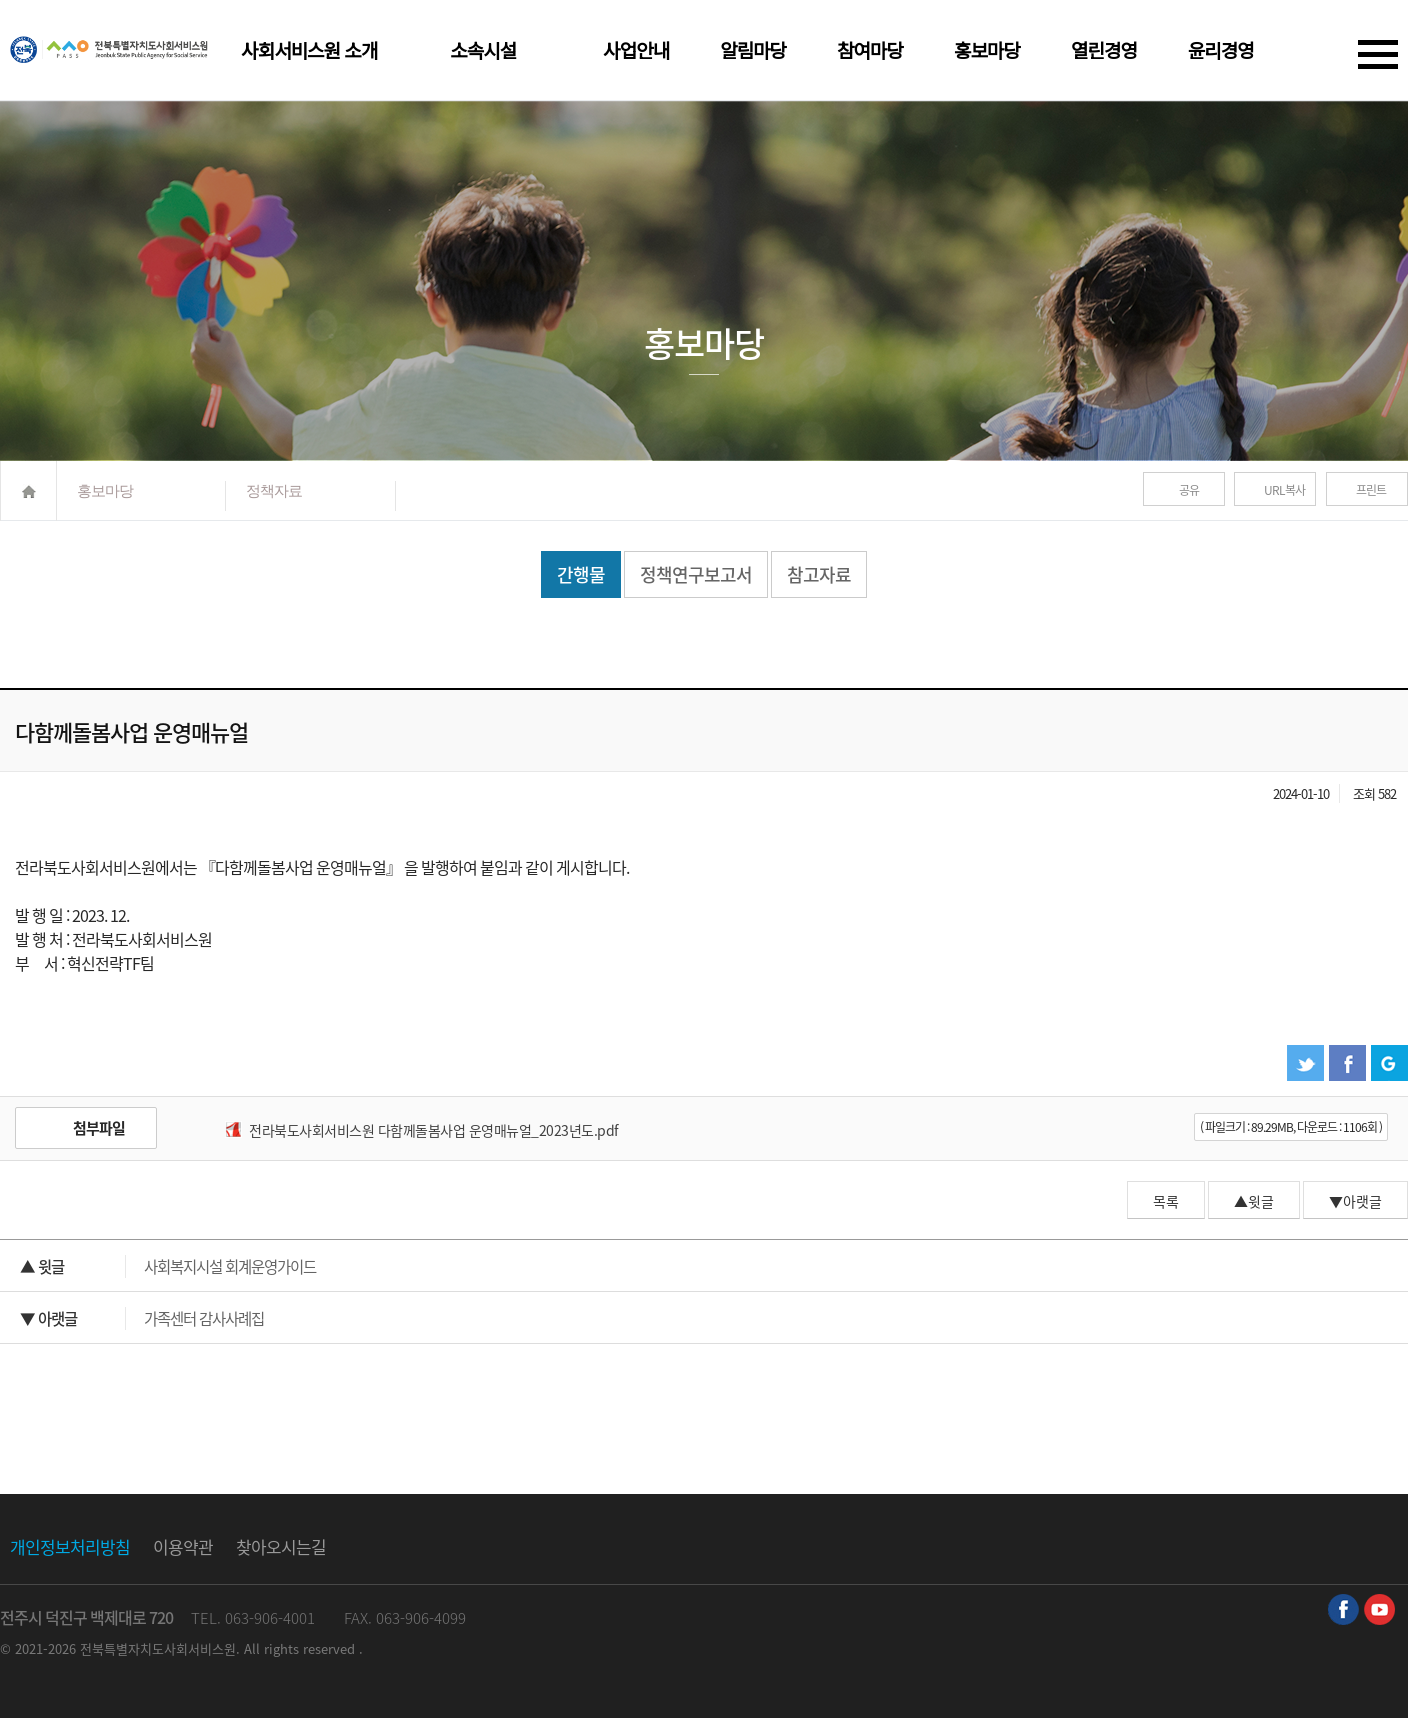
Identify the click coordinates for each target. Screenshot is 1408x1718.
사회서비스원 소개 (309, 51)
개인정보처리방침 (70, 1546)
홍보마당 (987, 51)
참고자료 (819, 574)
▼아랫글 (1355, 1201)
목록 (1166, 1201)
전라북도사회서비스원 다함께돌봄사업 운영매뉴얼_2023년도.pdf (434, 1130)
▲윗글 (1254, 1201)
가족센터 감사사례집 (142, 1318)
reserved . (333, 1648)
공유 (1189, 490)
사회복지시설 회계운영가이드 (168, 1266)
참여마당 (870, 51)
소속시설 (483, 51)
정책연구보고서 (696, 574)
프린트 (1371, 490)
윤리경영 (1221, 51)
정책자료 (274, 490)
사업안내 (636, 51)
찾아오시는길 (281, 1546)
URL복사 (1284, 490)
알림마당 (753, 51)
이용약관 (183, 1546)
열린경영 (1104, 51)
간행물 (581, 574)
